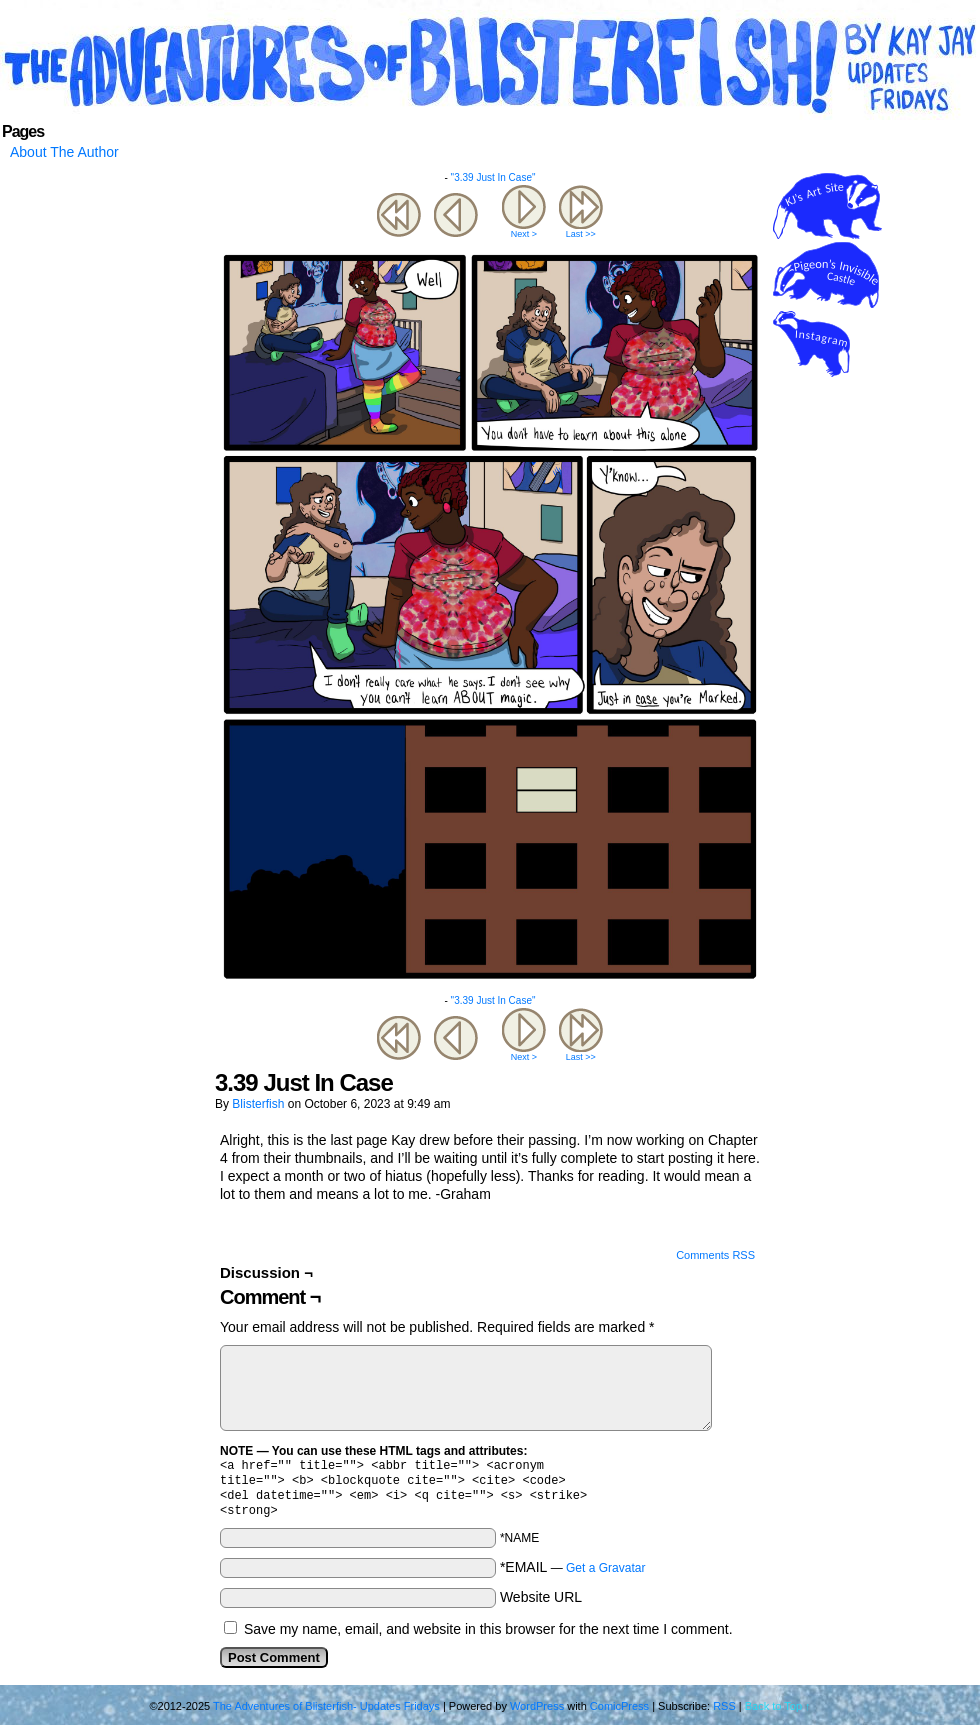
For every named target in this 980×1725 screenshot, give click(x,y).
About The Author (64, 152)
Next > (524, 234)
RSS (724, 1714)
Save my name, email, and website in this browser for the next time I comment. (488, 1637)
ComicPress (619, 1714)
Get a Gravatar (605, 1576)
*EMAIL (573, 1575)
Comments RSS (715, 1255)
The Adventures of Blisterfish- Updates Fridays (490, 65)
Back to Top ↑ (778, 1714)
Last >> (581, 234)
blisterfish (258, 1104)
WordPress (537, 1714)
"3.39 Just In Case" (493, 177)
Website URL (541, 1605)
